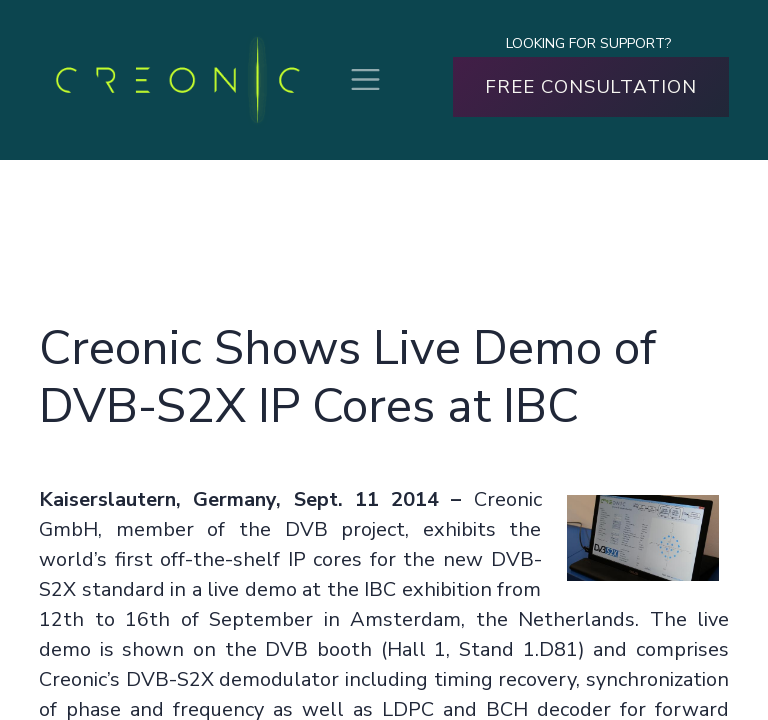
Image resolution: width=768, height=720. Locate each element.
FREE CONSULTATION (591, 87)
